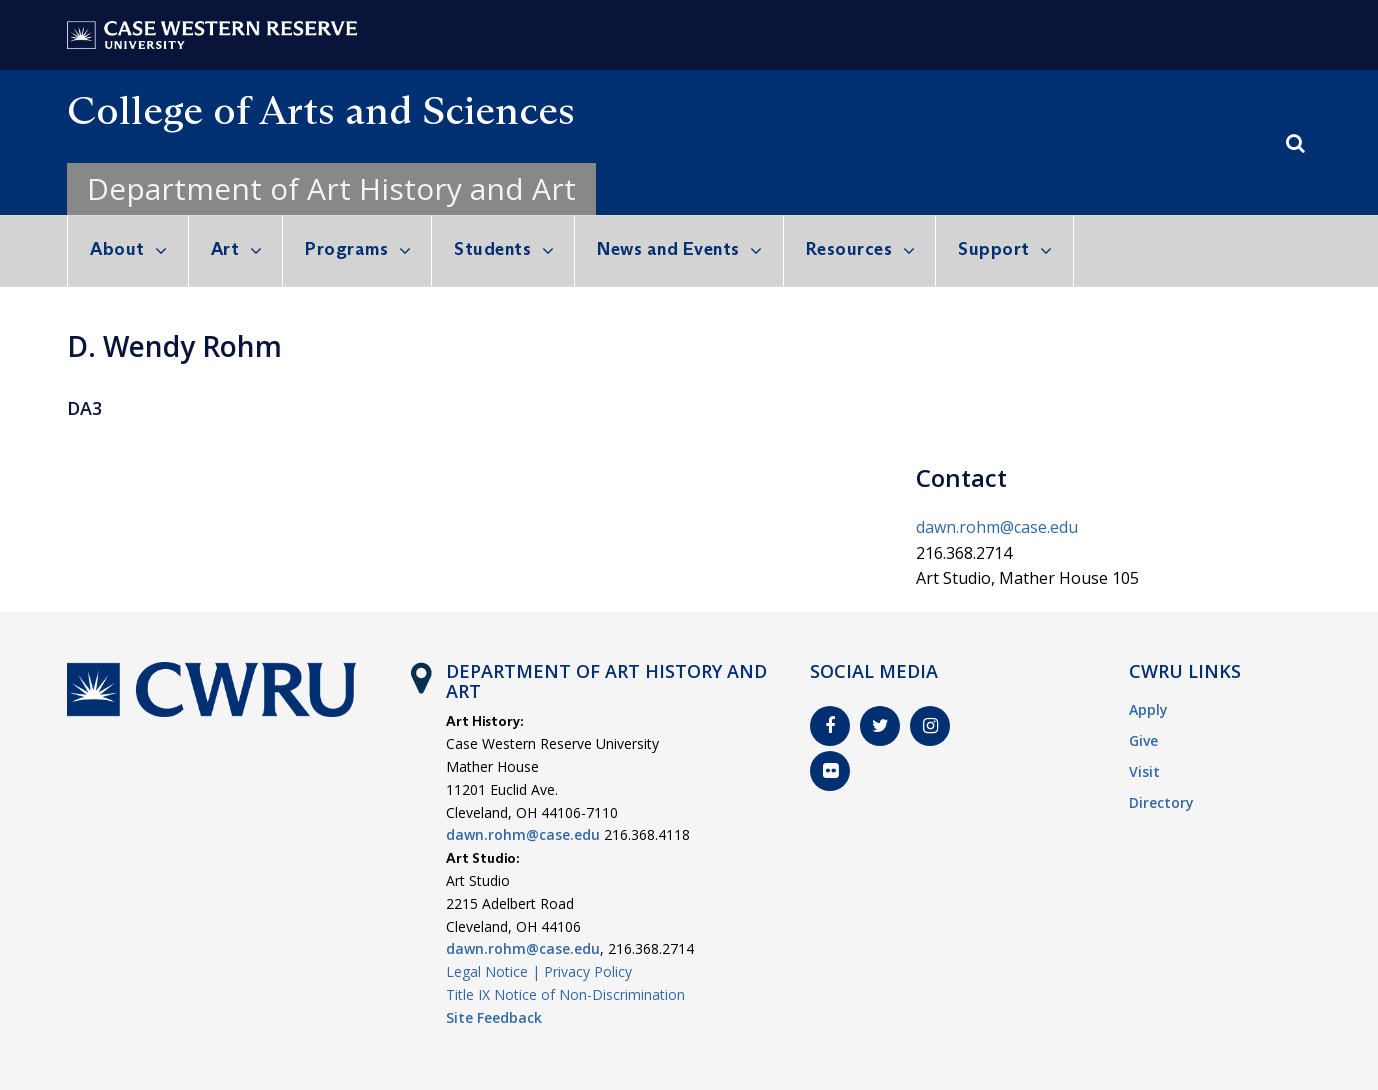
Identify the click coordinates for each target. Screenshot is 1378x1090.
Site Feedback (494, 1017)
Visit (1144, 771)
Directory (1161, 802)
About (117, 249)
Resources (849, 249)
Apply (1148, 709)
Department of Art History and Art (331, 188)
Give (1143, 740)
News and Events (668, 249)
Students (492, 249)
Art (225, 249)
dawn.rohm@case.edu (997, 527)
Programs (346, 249)
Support (994, 249)
